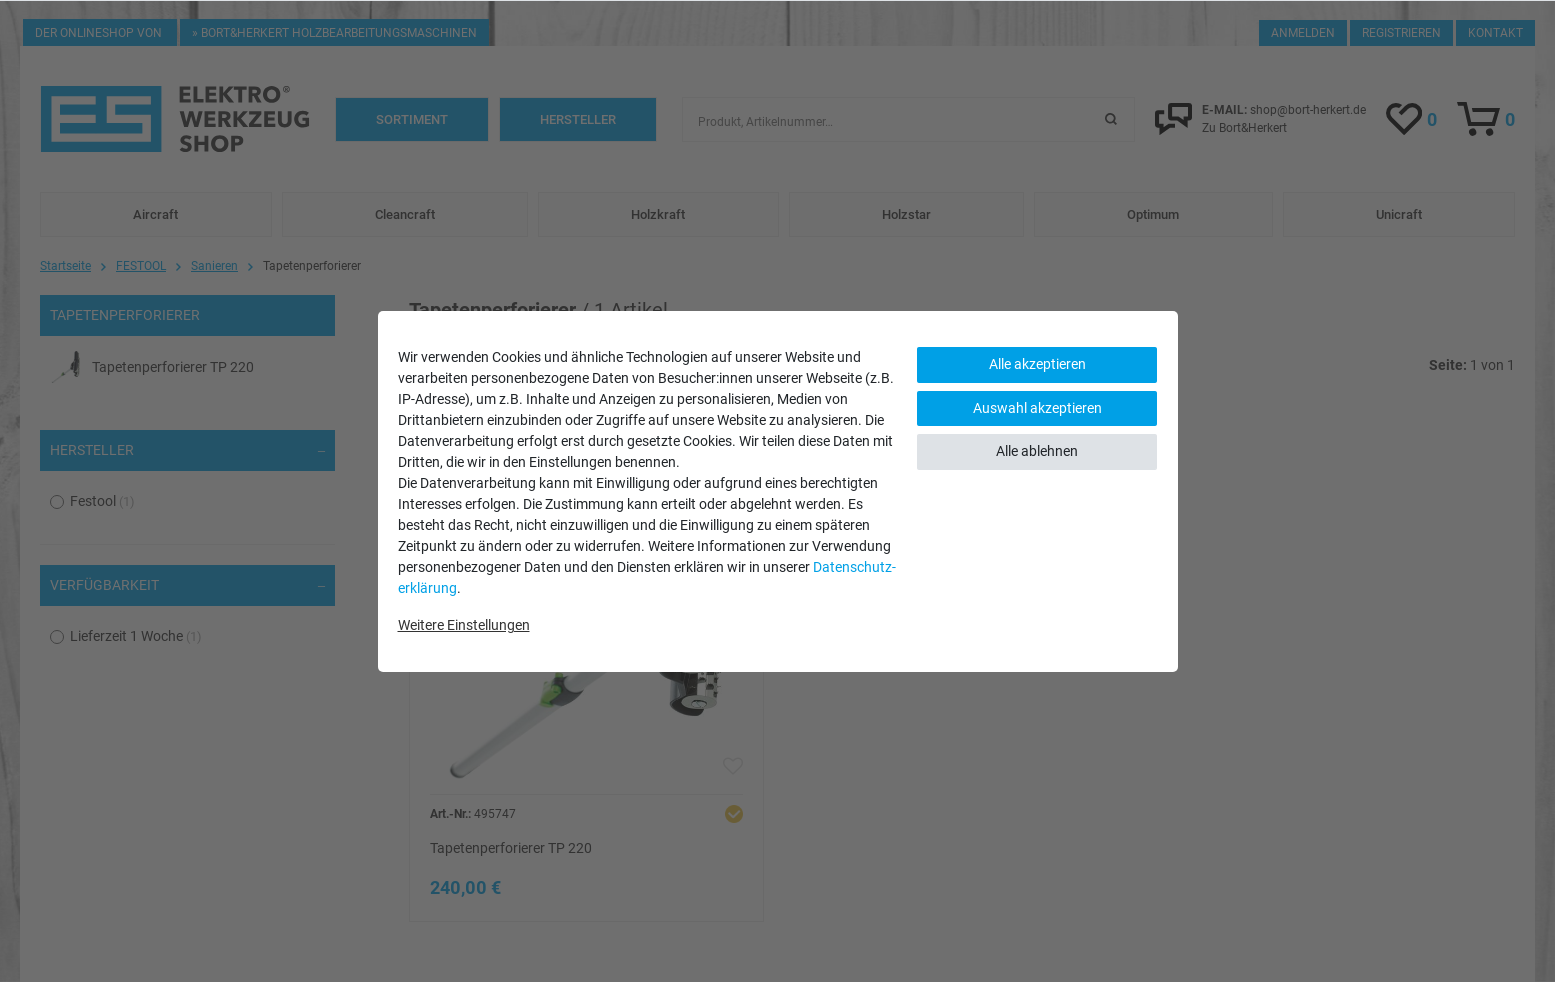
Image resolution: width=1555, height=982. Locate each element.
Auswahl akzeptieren (1037, 408)
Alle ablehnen (1037, 451)
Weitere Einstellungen (464, 625)
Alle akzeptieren (1037, 364)
